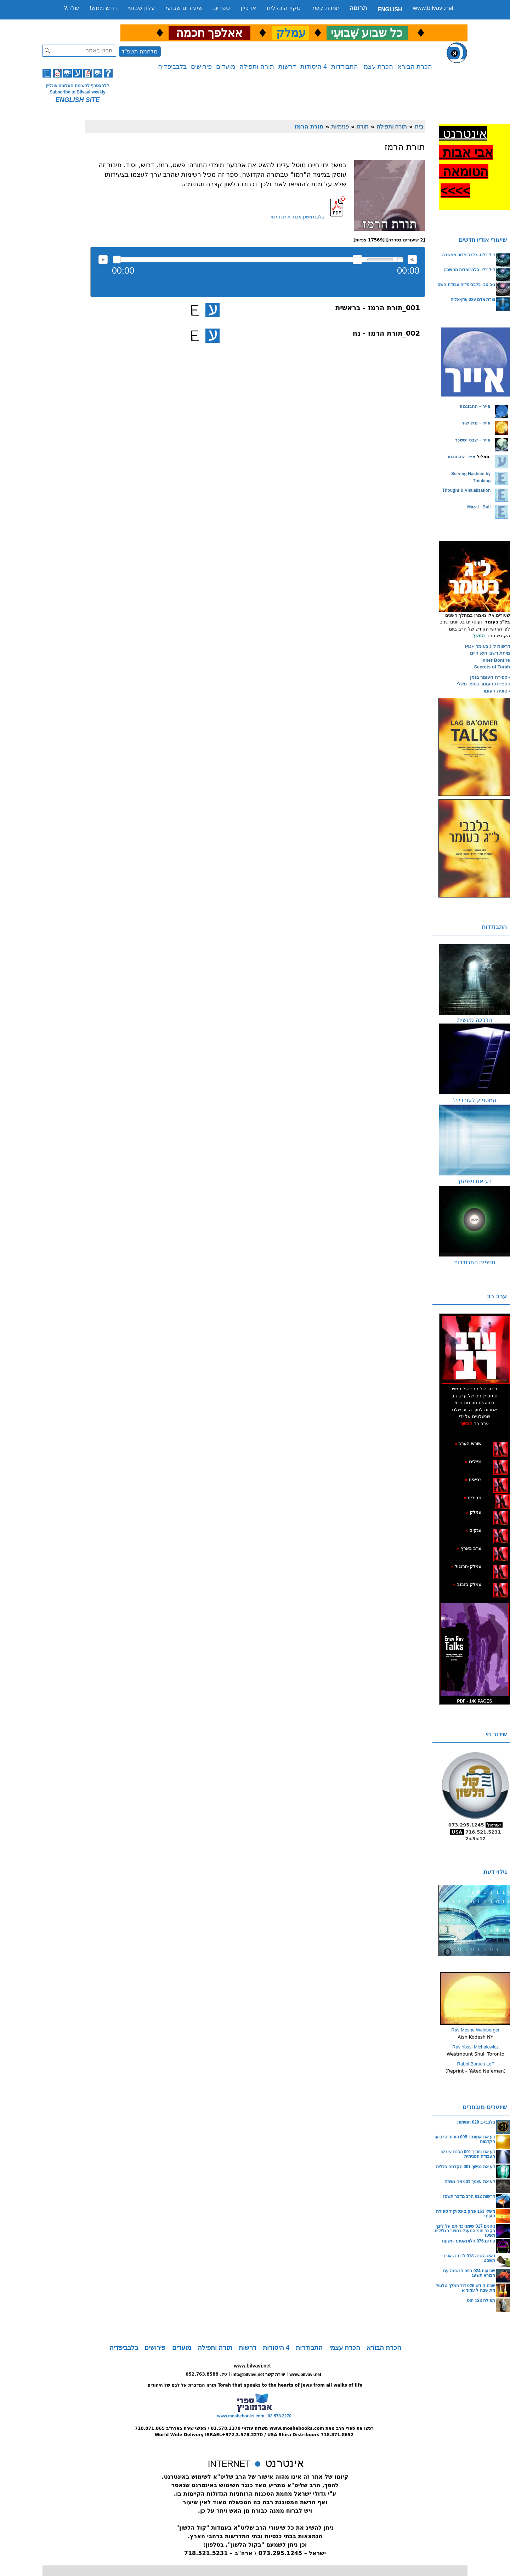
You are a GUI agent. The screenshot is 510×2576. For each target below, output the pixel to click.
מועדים (225, 66)
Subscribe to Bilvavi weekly (77, 92)
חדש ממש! (103, 8)
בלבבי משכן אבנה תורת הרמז (297, 217)
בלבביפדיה (172, 66)
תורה (363, 126)
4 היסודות (313, 66)
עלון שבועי (141, 8)
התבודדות (344, 66)
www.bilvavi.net (433, 8)
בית (419, 126)
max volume (412, 259)
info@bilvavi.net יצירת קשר (258, 2374)
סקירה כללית (284, 8)
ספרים (221, 8)
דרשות (287, 66)
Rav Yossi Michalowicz (475, 2047)
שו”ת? (71, 8)
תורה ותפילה (256, 66)
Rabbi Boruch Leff (475, 2064)
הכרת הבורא (414, 66)
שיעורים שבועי (184, 8)
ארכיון (248, 8)
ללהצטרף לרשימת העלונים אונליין (77, 85)
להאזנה (103, 259)
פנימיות (340, 126)
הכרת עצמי (377, 66)
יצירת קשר (325, 8)
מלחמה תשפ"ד (139, 52)
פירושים (201, 66)
